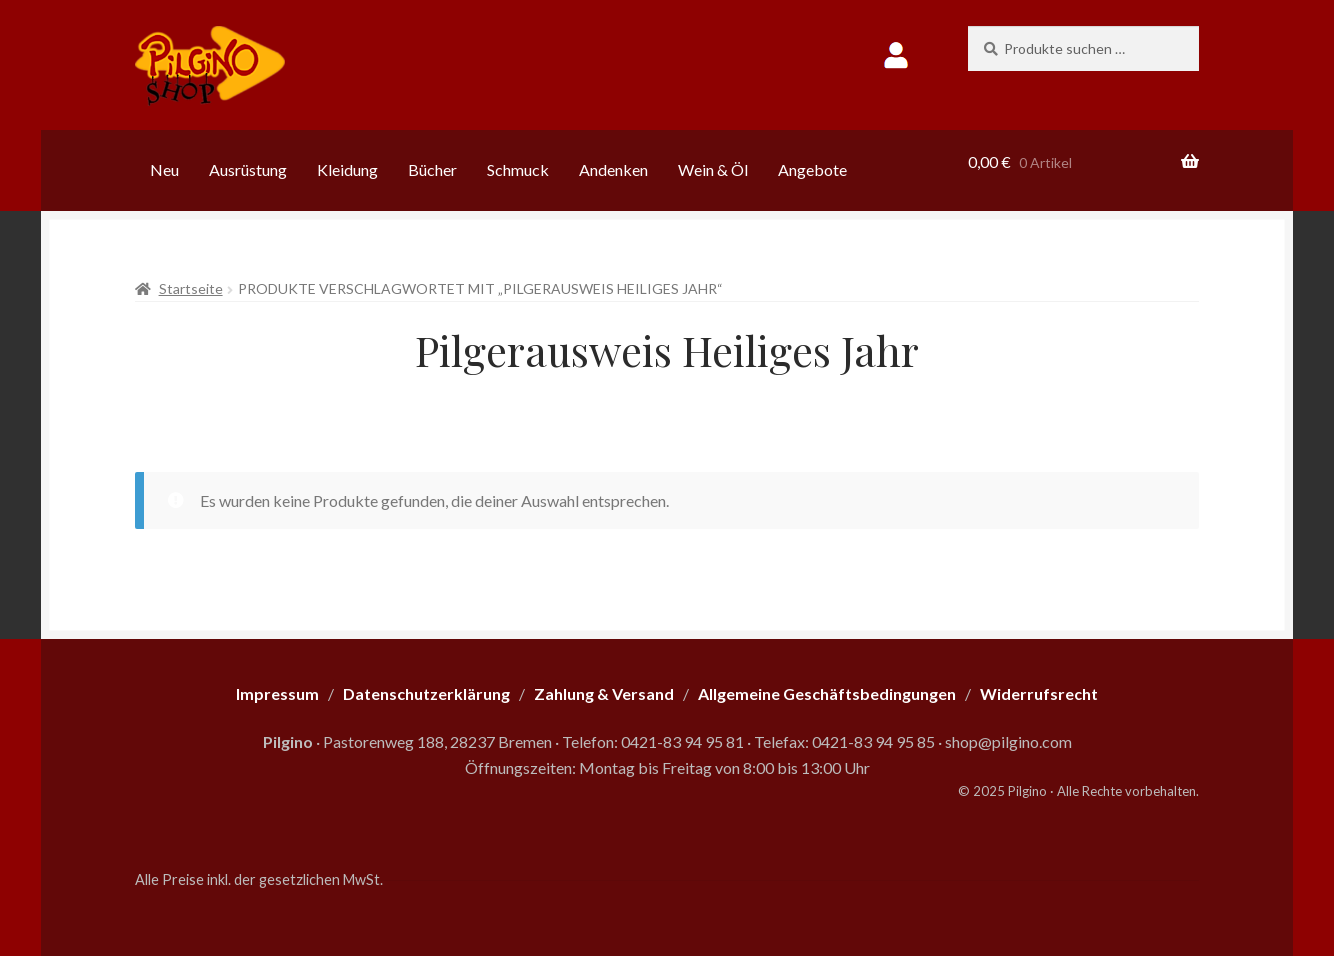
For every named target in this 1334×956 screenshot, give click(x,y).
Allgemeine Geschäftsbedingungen (827, 693)
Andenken (613, 169)
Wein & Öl (713, 169)
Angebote (812, 169)
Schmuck (518, 169)
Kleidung (347, 169)
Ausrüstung (248, 169)
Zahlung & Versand (604, 693)
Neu (164, 169)
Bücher (432, 169)
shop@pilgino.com (1008, 741)
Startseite (191, 288)
